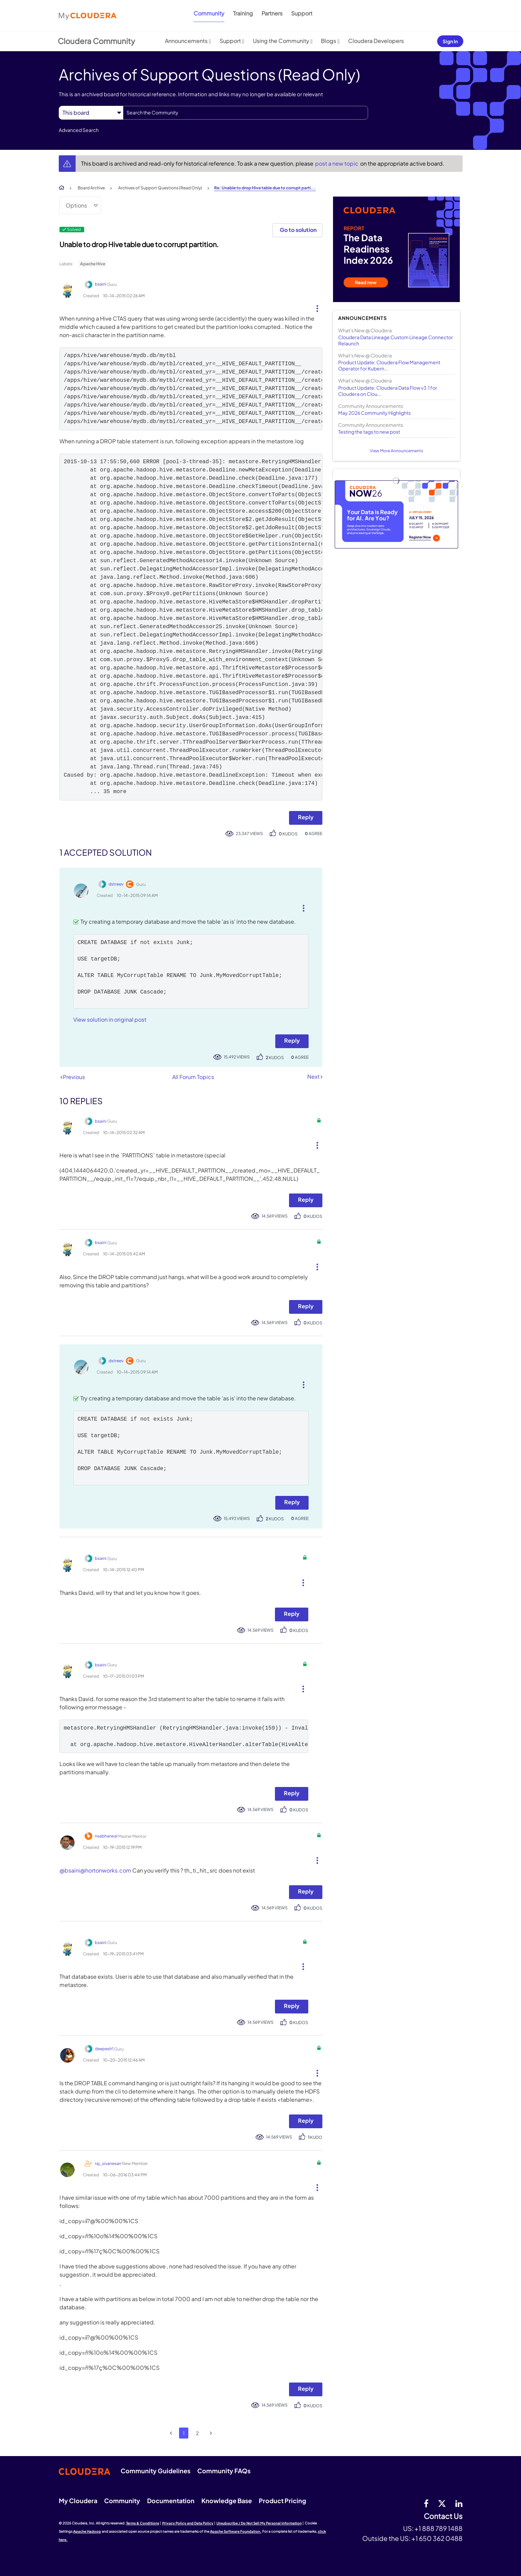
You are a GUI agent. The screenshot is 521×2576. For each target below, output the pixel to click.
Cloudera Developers (376, 40)
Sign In (450, 41)
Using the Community (281, 40)
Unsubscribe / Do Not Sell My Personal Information (259, 2523)
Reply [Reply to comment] (292, 1040)
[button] (314, 307)
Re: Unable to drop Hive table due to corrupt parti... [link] (265, 187)
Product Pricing (282, 2501)
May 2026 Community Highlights (374, 413)
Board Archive (91, 187)
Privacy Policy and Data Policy (187, 2523)
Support (301, 13)
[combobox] (245, 113)
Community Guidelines (155, 2471)
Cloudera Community (96, 41)
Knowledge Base (226, 2501)
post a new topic (337, 163)
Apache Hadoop (87, 2531)
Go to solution (298, 229)
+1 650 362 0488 (437, 2538)
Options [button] (76, 205)
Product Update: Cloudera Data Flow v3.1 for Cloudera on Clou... (387, 391)
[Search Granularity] (91, 112)
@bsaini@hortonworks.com (95, 1870)
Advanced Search (79, 130)
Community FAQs (224, 2471)
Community (208, 13)
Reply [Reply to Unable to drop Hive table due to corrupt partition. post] (305, 817)
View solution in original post (109, 1019)
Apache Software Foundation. (236, 2531)
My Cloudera (78, 2501)
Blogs (328, 40)
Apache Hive (92, 263)
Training (243, 13)
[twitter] (442, 2503)
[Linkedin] (459, 2503)
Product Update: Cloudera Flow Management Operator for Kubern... (389, 365)
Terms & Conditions (142, 2523)
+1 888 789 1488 (438, 2528)
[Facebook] (426, 2503)
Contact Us (443, 2516)
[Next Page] (211, 2433)
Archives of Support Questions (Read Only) (160, 187)
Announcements (186, 40)
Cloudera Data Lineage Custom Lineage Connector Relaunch (395, 340)
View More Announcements (396, 450)
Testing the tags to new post (369, 432)
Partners (272, 13)
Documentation (171, 2501)
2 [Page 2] (197, 2433)
